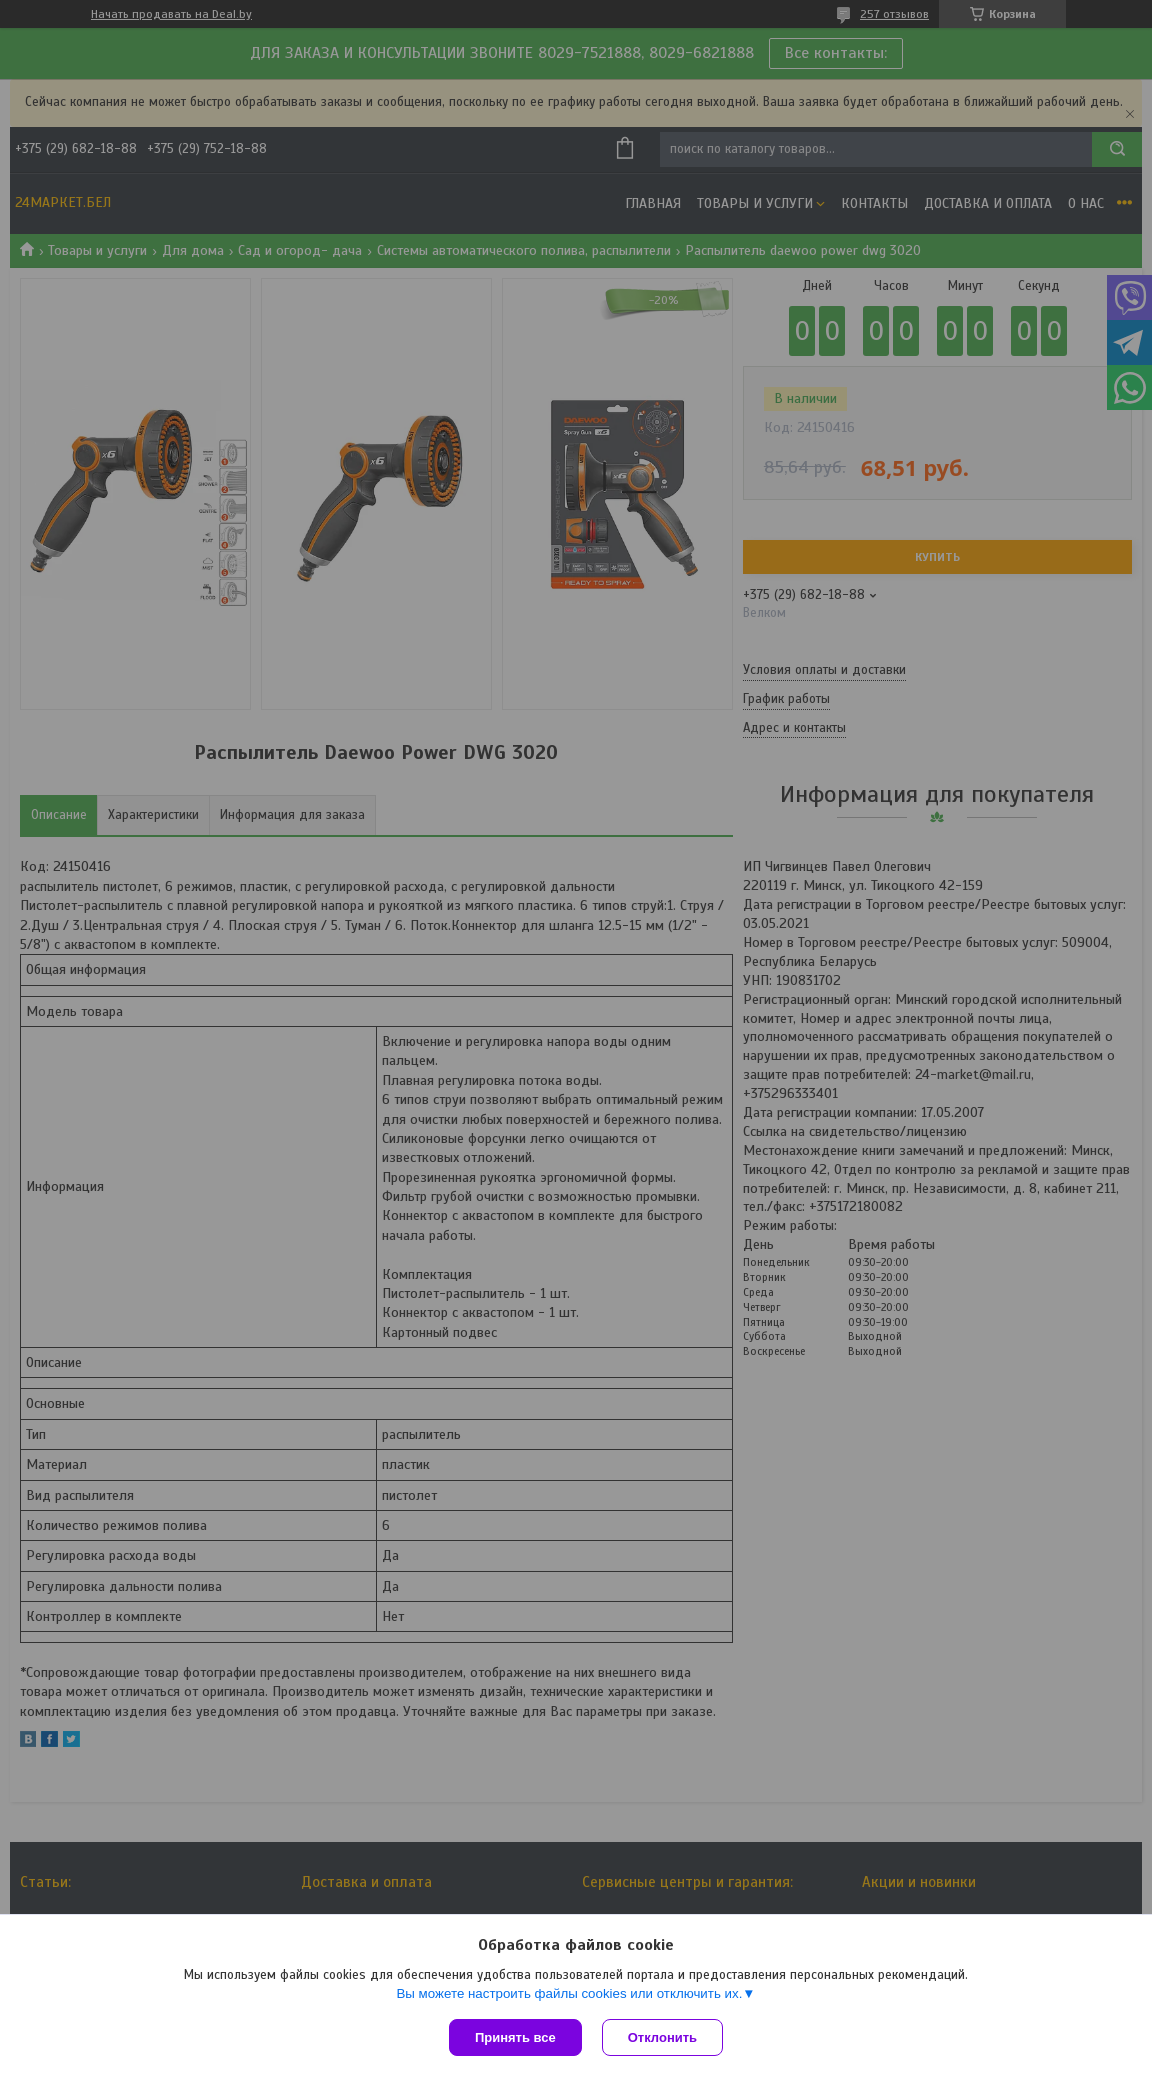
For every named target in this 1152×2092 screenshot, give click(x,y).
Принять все (515, 2037)
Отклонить (662, 2037)
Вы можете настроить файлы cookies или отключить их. (569, 1993)
